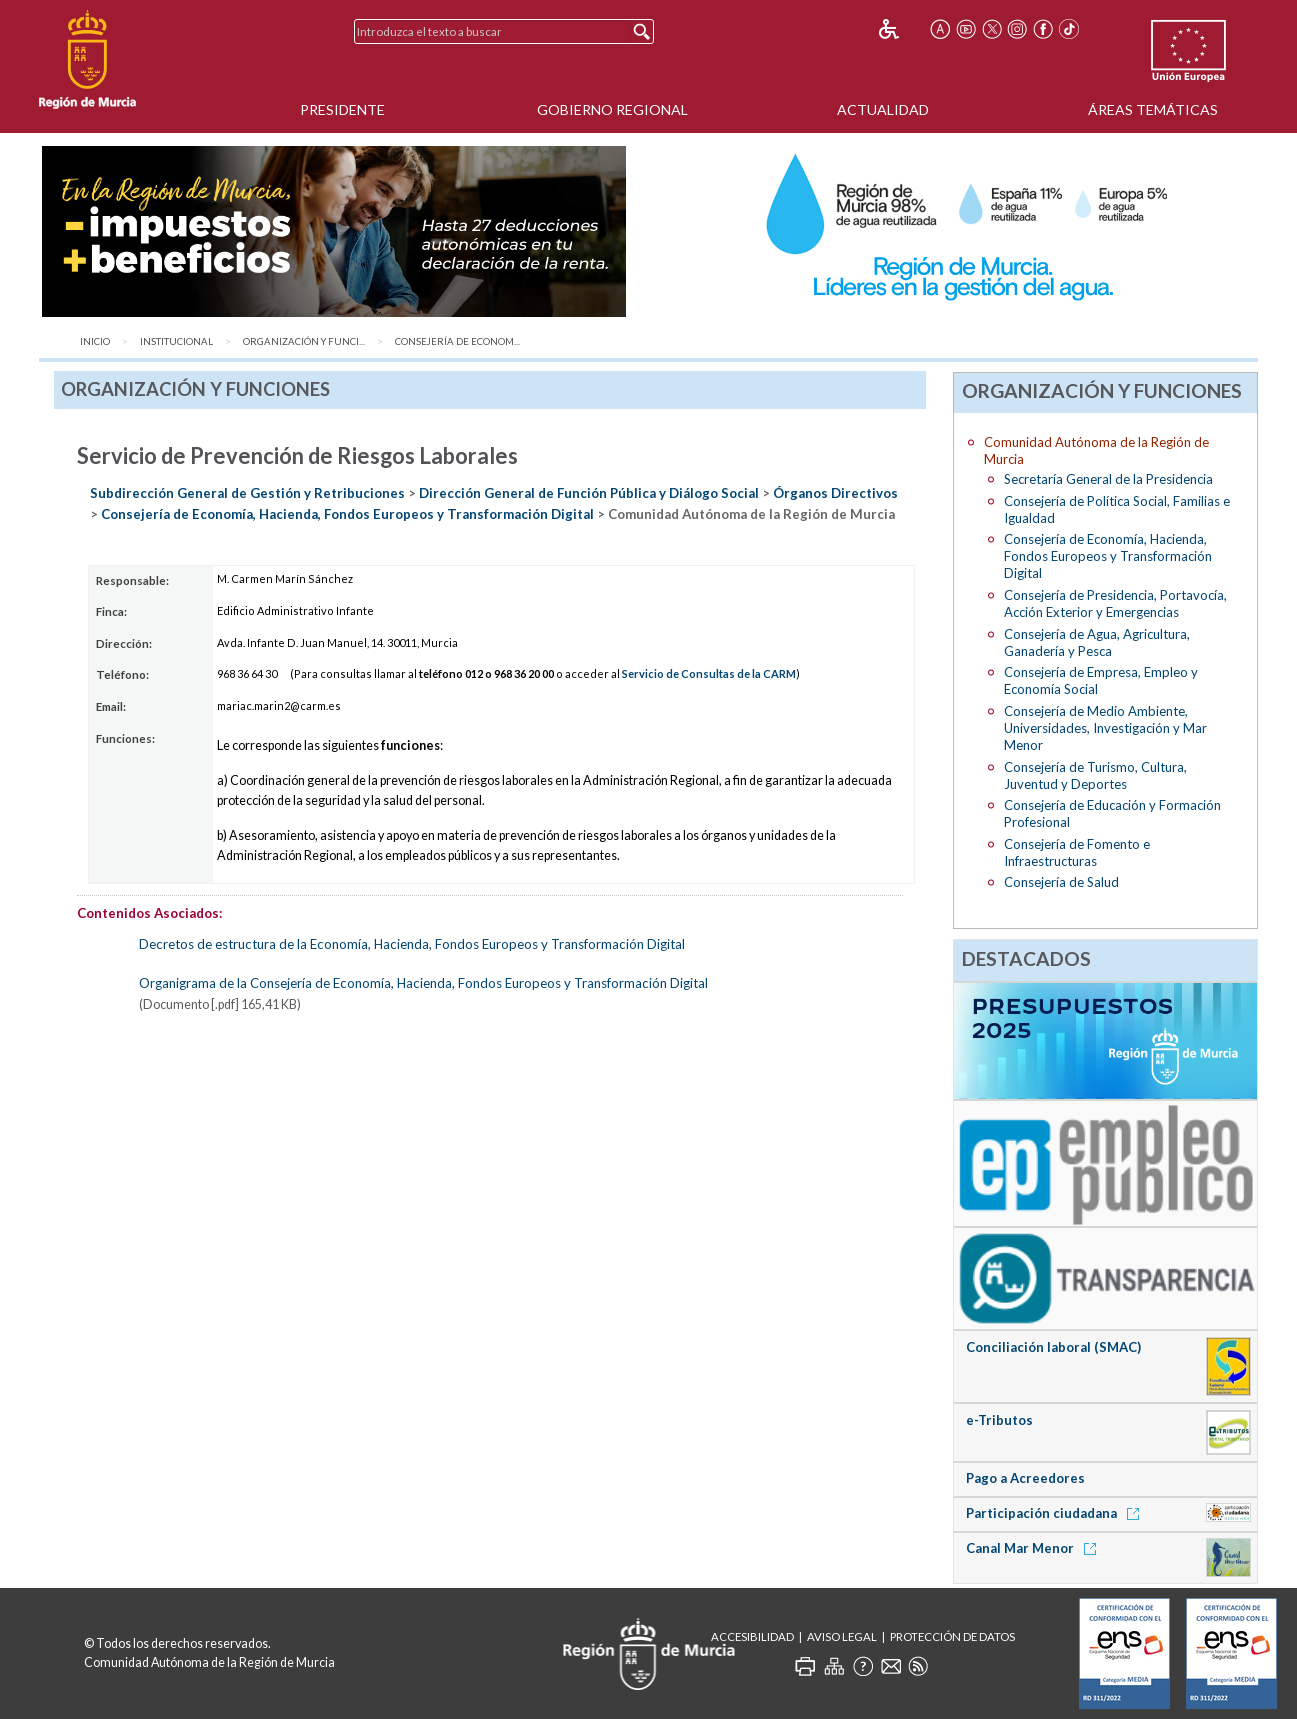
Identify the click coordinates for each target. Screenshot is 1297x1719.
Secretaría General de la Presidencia (1108, 479)
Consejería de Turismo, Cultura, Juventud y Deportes (1095, 775)
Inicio (95, 341)
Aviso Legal (842, 1636)
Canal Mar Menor (1034, 1548)
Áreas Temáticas (1153, 109)
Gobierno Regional (612, 109)
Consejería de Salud (1061, 882)
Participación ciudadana (1056, 1513)
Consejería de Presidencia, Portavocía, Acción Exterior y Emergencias (1115, 603)
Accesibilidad (752, 1636)
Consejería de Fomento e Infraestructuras (1077, 852)
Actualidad (883, 109)
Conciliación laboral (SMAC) (1053, 1347)
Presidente (342, 109)
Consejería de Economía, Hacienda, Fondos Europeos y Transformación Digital (347, 514)
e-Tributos (999, 1420)
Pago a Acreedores (1025, 1478)
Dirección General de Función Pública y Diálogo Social (589, 493)
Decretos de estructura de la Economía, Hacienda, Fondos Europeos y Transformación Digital (412, 944)
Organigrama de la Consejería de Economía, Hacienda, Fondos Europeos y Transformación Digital (423, 983)
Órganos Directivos (835, 493)
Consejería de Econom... (457, 341)
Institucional (176, 341)
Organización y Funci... (304, 341)
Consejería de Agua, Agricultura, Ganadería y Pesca (1097, 642)
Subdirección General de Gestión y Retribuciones (247, 493)
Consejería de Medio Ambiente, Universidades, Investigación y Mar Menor (1105, 728)
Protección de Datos (952, 1636)
